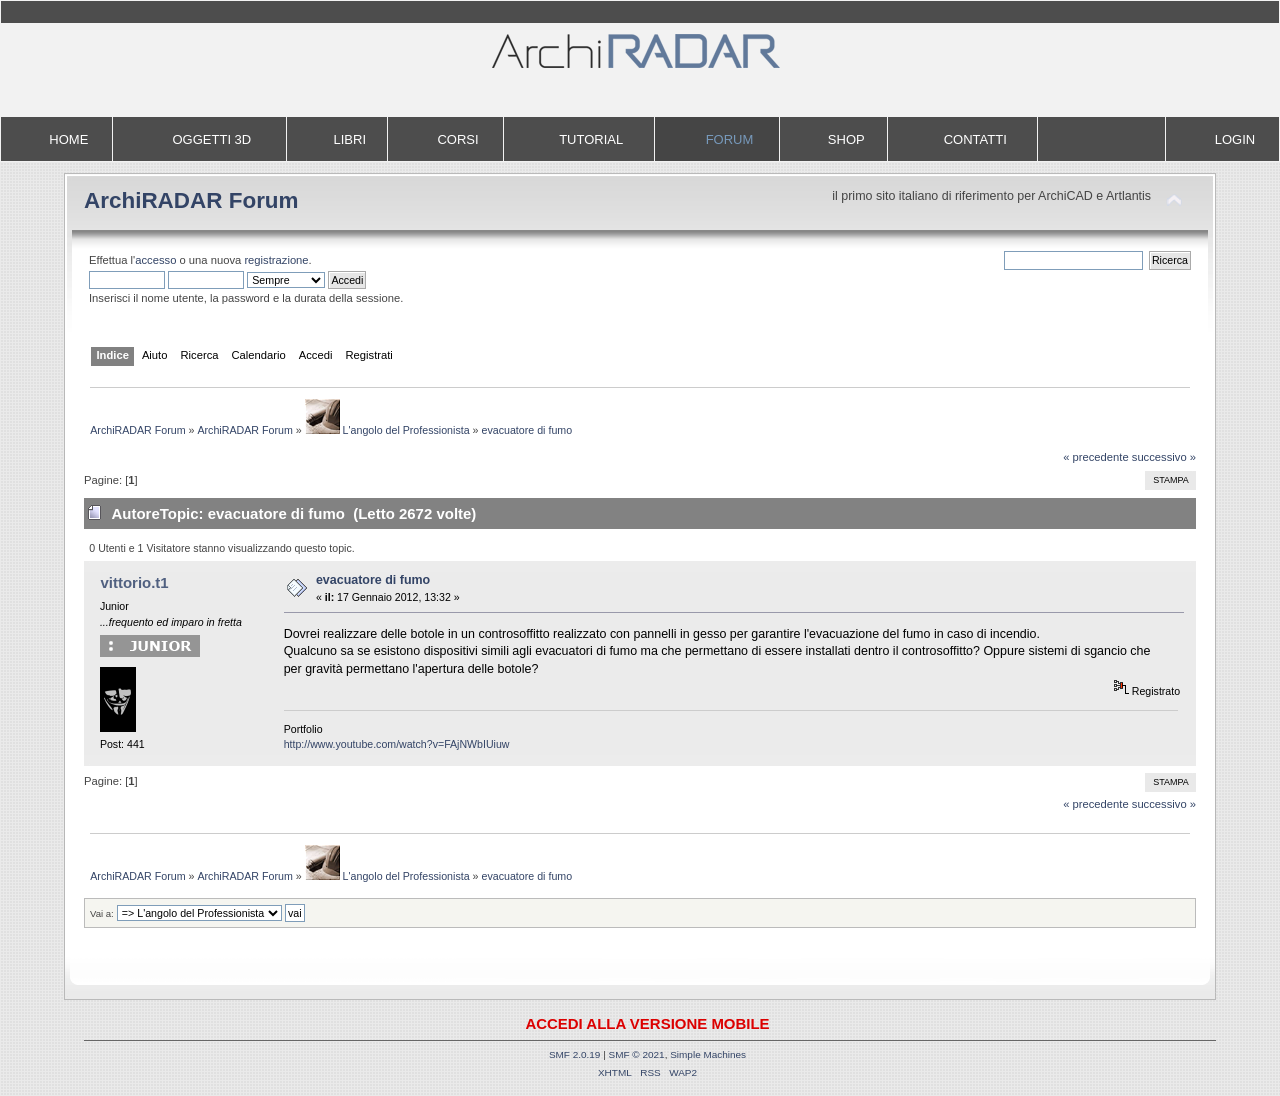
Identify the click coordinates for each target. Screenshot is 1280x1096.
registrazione (276, 260)
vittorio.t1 (134, 582)
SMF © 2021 (637, 1054)
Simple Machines (708, 1054)
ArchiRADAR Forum (191, 200)
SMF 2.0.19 (575, 1054)
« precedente (1096, 457)
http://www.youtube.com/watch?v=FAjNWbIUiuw (397, 744)
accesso (155, 260)
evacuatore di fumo (373, 580)
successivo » (1164, 457)
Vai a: (102, 913)
